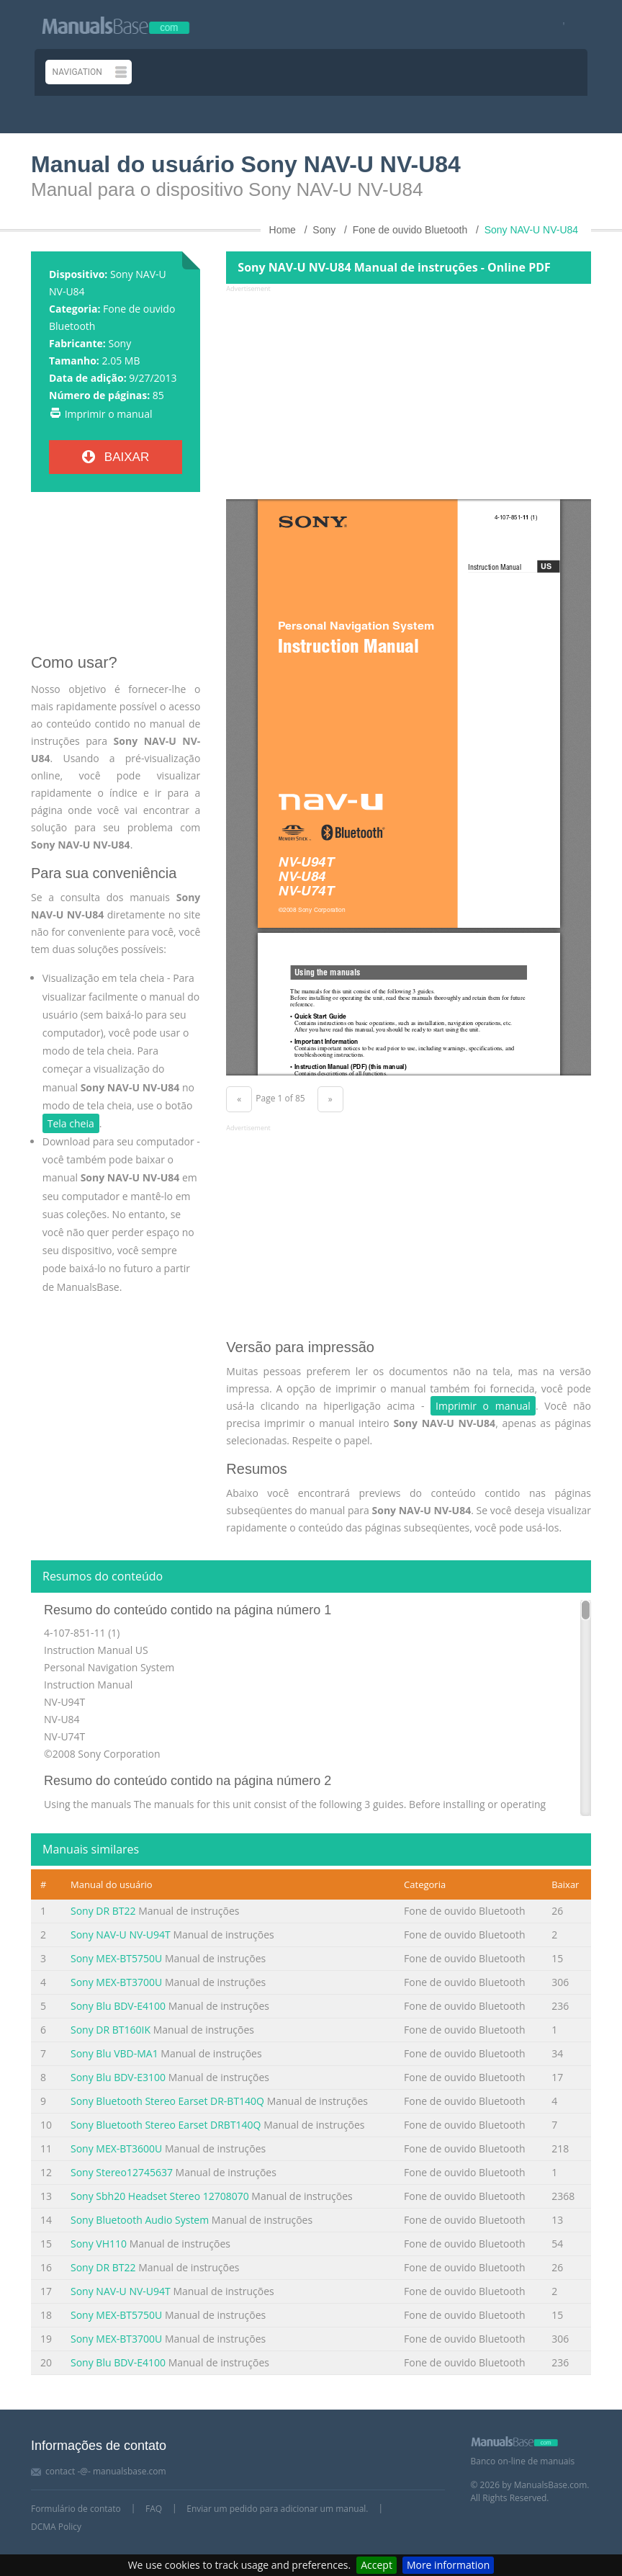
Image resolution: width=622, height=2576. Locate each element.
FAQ (153, 2509)
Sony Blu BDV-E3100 (118, 2077)
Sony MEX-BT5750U (116, 1958)
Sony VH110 (99, 2243)
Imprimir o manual (109, 414)
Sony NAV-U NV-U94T (121, 1934)
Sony (119, 343)
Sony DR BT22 (103, 1911)
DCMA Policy (56, 2527)
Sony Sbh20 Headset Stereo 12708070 (160, 2196)
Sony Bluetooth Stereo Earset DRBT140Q (166, 2125)
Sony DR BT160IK (110, 2029)
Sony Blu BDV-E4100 (118, 2006)
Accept (376, 2565)
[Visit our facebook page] (559, 25)
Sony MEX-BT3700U (116, 1982)
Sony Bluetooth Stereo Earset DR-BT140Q (167, 2101)
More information (448, 2565)
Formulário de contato (76, 2509)
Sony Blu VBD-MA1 (114, 2053)
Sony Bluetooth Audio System (140, 2220)
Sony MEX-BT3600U (116, 2148)
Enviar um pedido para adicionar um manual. (277, 2509)
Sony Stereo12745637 (122, 2172)
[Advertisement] (115, 578)
